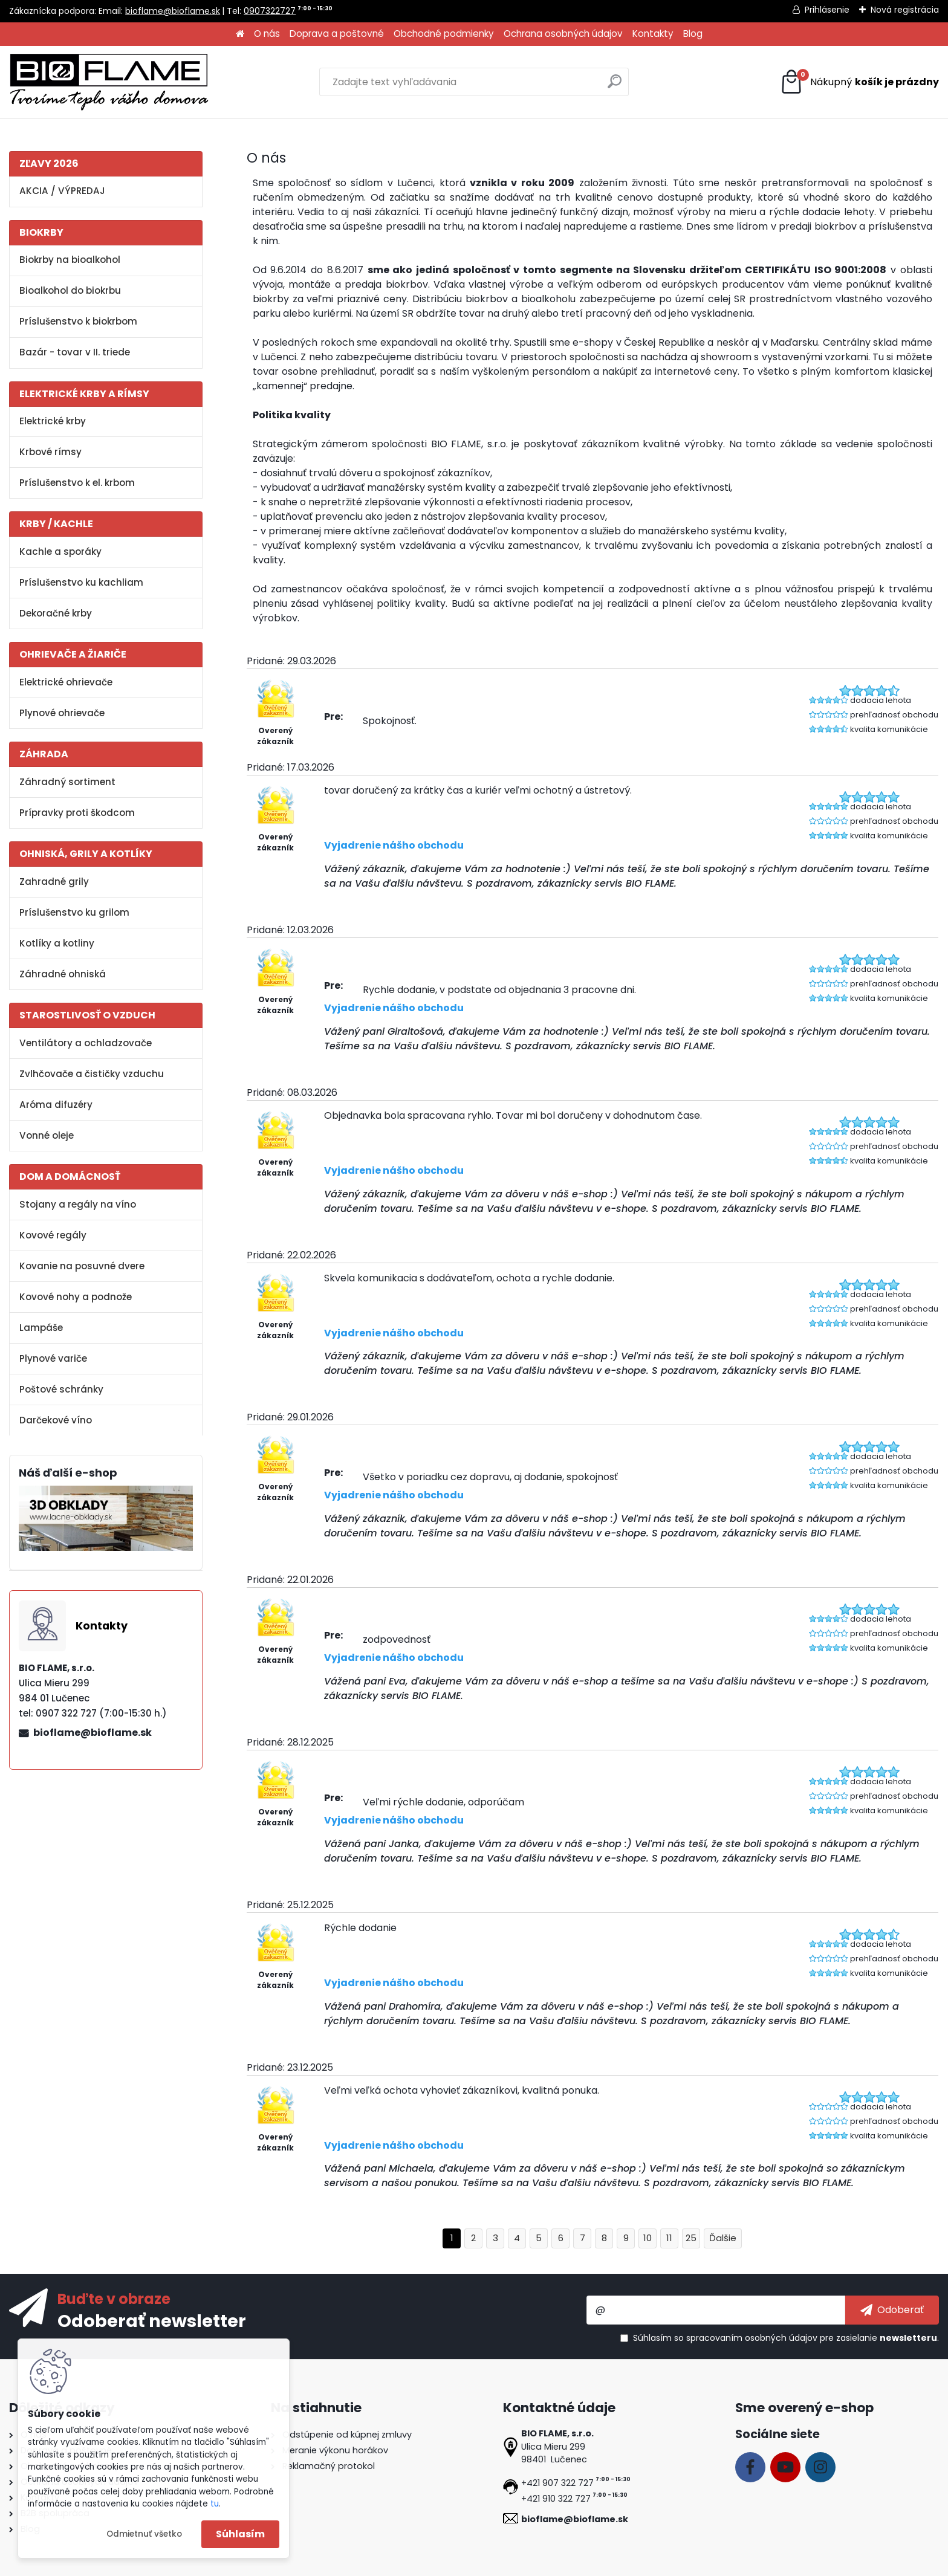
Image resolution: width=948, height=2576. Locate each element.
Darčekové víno (55, 1420)
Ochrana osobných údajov (563, 33)
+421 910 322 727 (556, 2499)
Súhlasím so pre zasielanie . (786, 2338)
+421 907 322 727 (557, 2483)
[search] (615, 86)
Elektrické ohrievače (65, 682)
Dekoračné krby (55, 613)
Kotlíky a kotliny (56, 943)
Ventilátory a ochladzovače (85, 1043)
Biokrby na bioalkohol (69, 259)
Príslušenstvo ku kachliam (81, 582)
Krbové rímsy (50, 451)
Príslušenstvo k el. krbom (77, 482)
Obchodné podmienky (444, 33)
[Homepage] (240, 34)
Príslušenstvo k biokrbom (78, 321)
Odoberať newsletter (151, 2320)
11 (669, 2237)
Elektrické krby (52, 421)
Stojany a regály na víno (77, 1204)
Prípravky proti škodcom (77, 812)
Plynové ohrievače (62, 713)
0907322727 (270, 11)
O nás (267, 33)
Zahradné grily (54, 881)
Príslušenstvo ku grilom (74, 912)
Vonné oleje (46, 1135)
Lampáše (41, 1327)
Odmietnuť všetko (144, 2534)
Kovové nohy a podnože (75, 1296)
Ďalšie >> (723, 2238)
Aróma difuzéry (56, 1104)
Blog (693, 33)
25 (691, 2237)
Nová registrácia (905, 10)
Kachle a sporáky (60, 551)
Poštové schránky (61, 1389)
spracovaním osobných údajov (751, 2338)
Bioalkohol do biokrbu (70, 290)
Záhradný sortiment (67, 781)
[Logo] (109, 82)
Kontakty (653, 33)
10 (647, 2237)
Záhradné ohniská (62, 974)
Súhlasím (240, 2534)
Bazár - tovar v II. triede (74, 352)
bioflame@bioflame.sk (172, 11)
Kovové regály (52, 1235)
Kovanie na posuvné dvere (81, 1266)
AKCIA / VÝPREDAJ (62, 190)
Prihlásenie (827, 10)
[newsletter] (892, 2310)
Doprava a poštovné (337, 33)
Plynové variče (53, 1358)
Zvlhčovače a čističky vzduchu (91, 1073)
